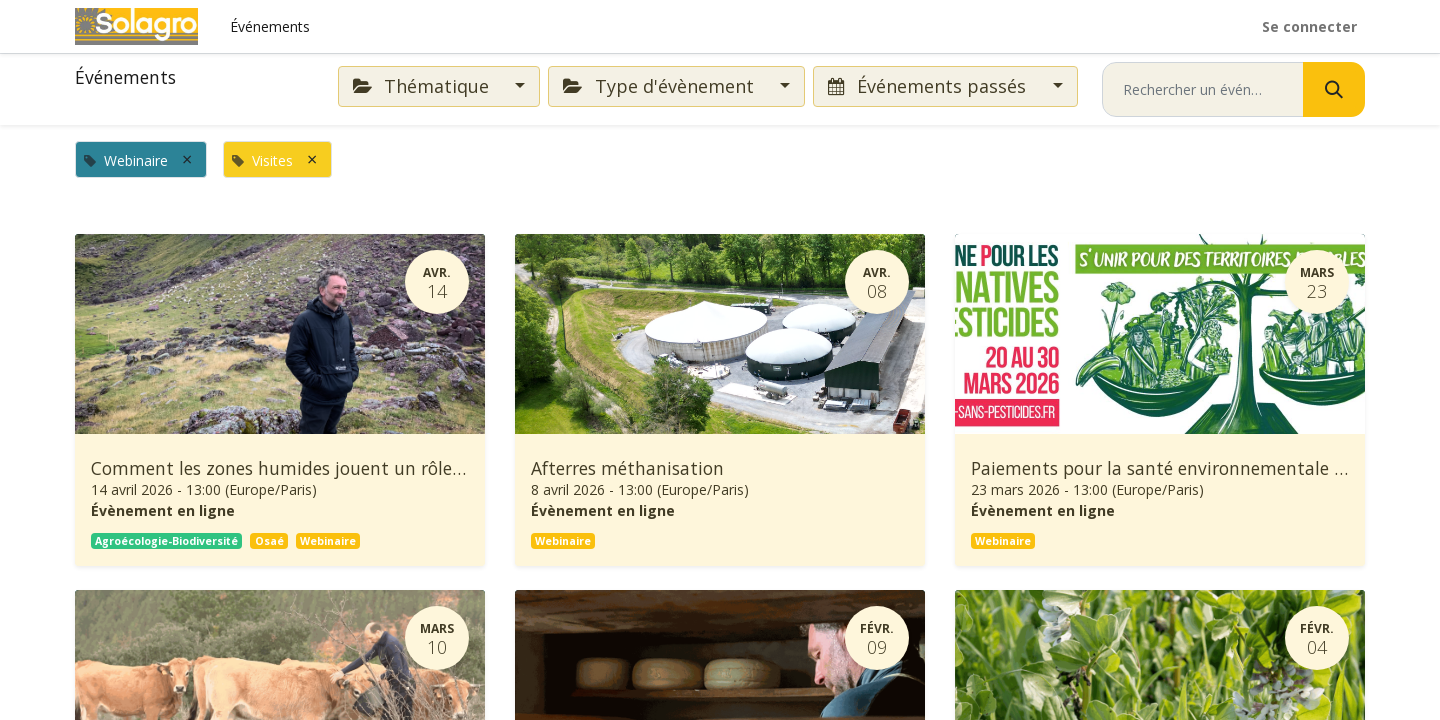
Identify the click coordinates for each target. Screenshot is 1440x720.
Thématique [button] (423, 86)
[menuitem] (270, 26)
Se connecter (1309, 26)
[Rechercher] (1334, 89)
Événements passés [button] (929, 86)
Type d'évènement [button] (660, 86)
